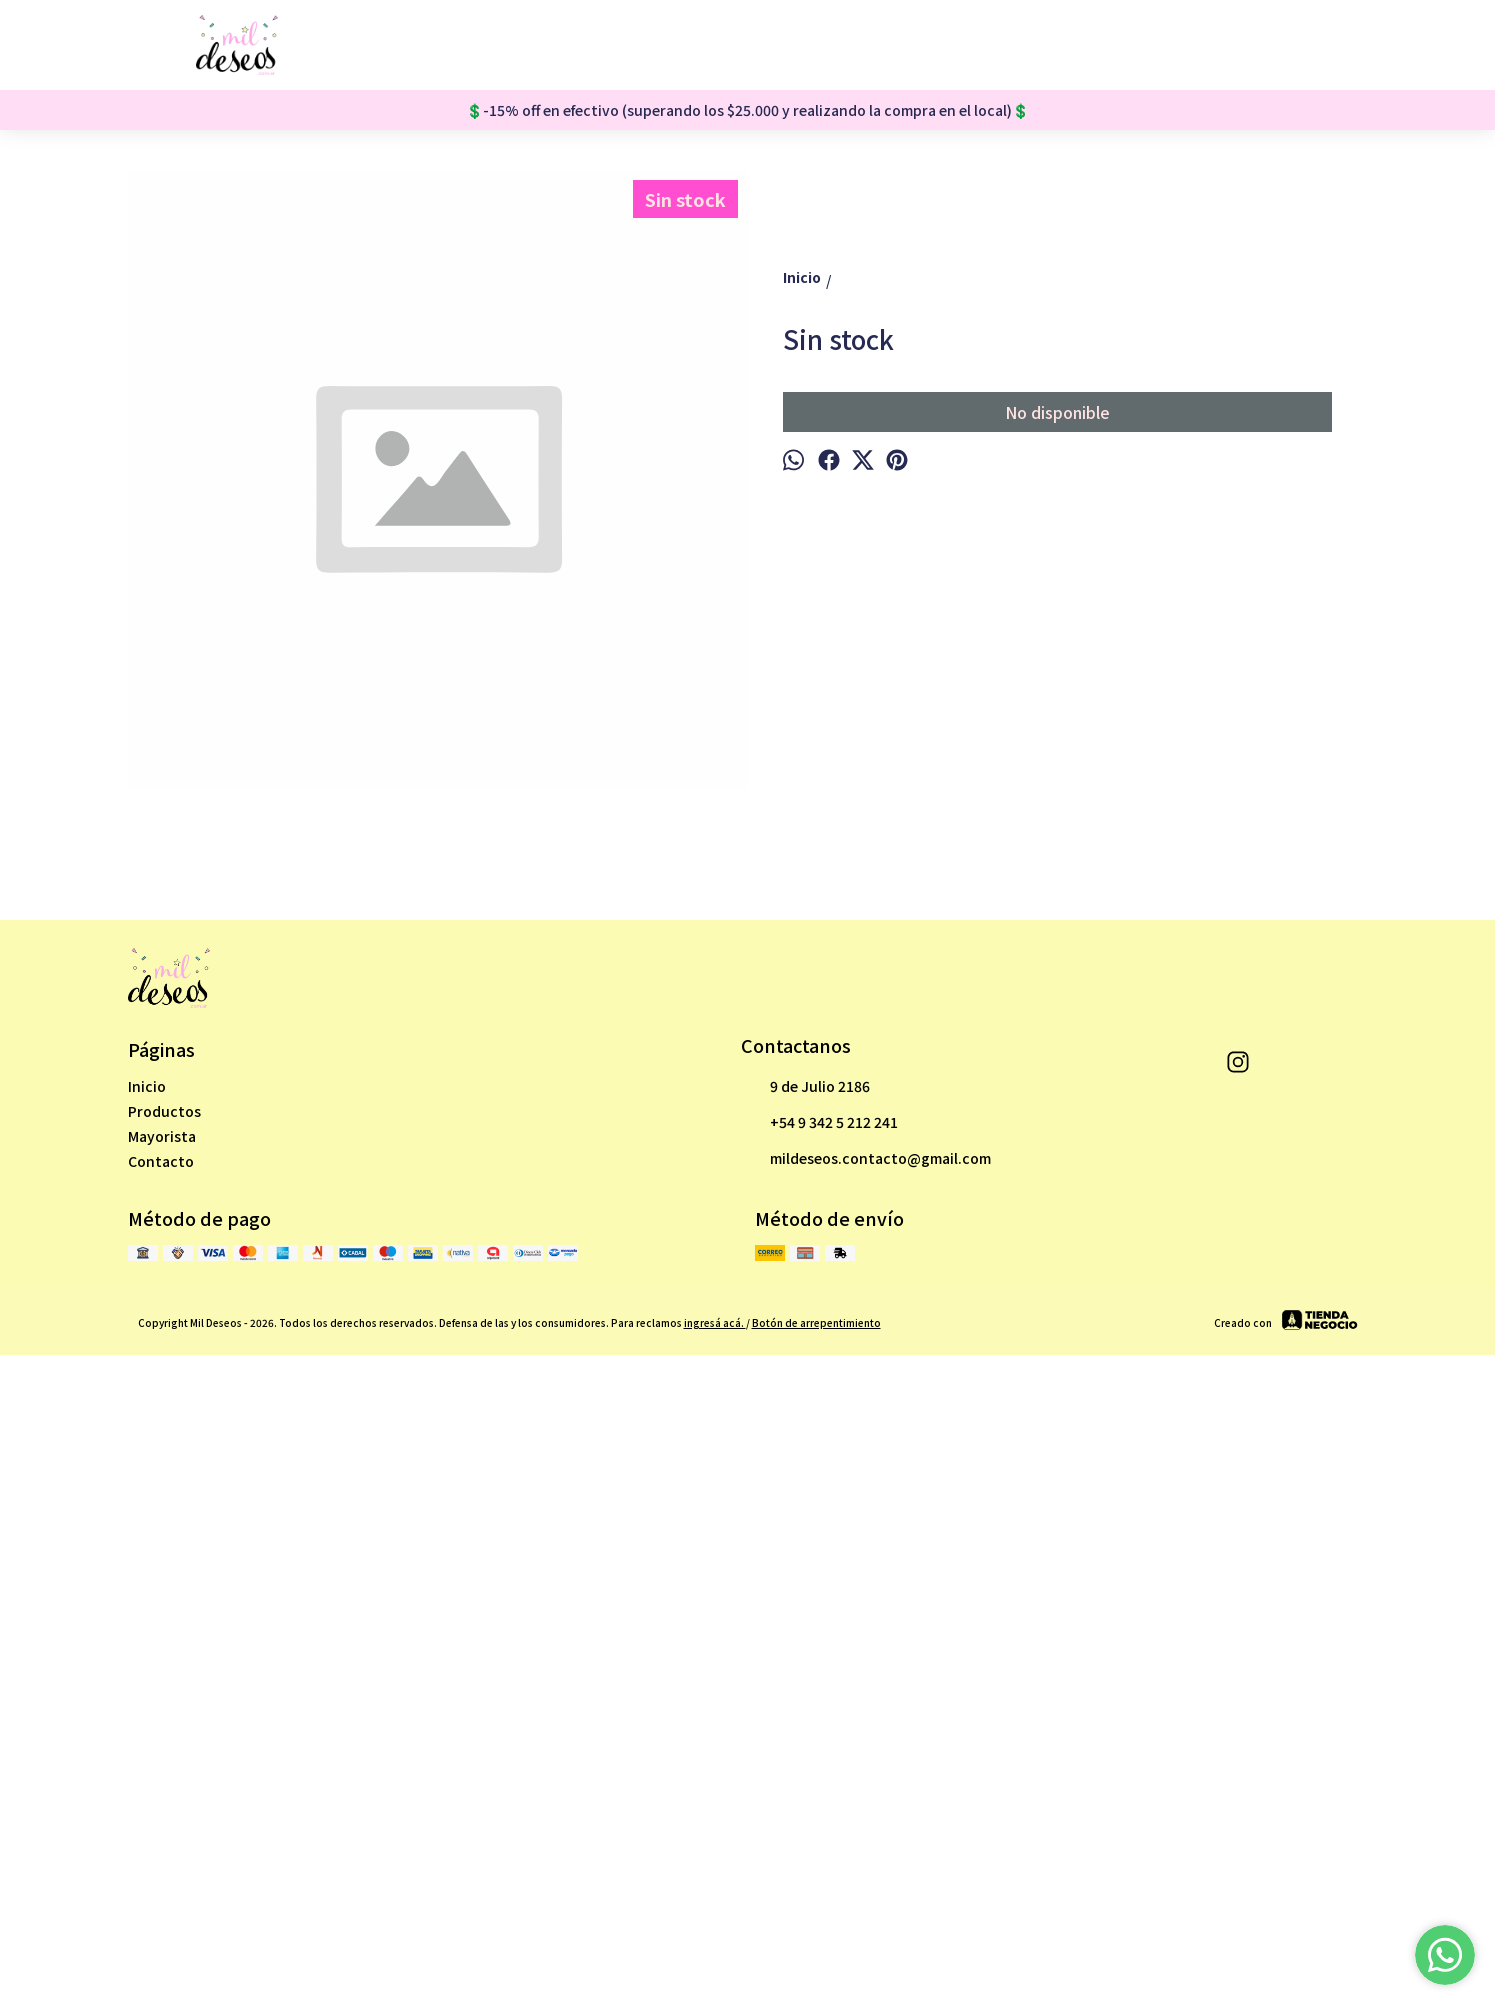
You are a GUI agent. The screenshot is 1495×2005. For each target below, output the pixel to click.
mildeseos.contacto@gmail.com (866, 1779)
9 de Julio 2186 (805, 1707)
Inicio (147, 1706)
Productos (164, 1731)
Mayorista (162, 1756)
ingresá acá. (715, 1942)
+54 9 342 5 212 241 (819, 1743)
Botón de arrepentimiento (816, 1942)
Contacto (161, 1781)
